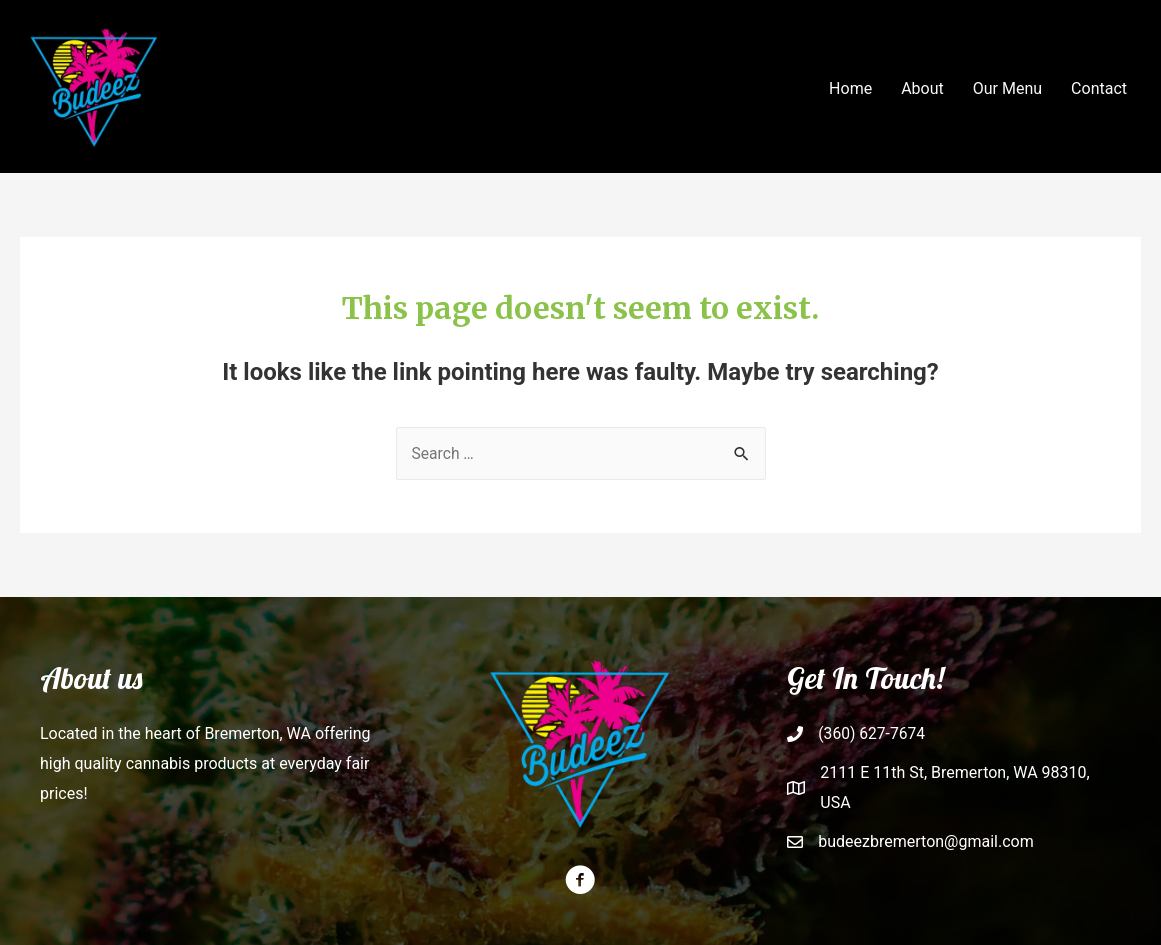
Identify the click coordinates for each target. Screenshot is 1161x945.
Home (850, 88)
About (922, 88)
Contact (1099, 88)
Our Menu (1007, 88)
